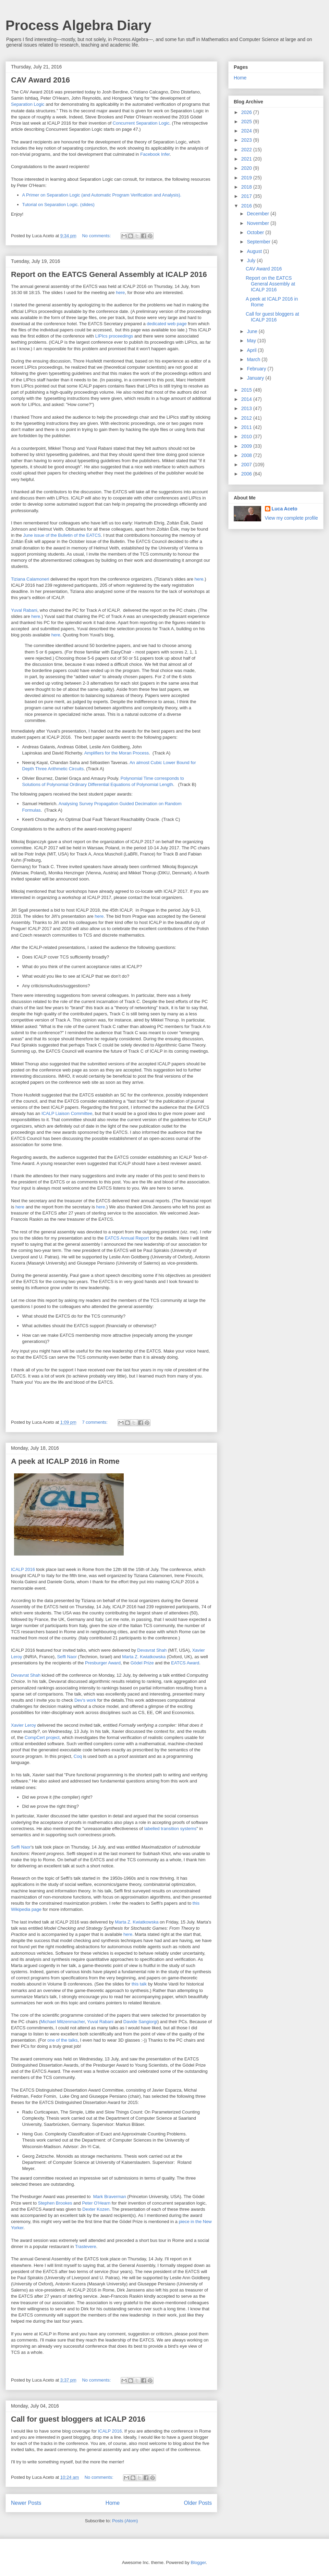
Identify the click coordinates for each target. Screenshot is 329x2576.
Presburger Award (103, 1662)
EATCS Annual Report (127, 1238)
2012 (247, 418)
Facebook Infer (155, 154)
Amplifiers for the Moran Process (116, 753)
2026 (247, 112)
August (255, 251)
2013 (247, 408)
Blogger (198, 2562)
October (256, 232)
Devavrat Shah (152, 1650)
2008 (247, 455)
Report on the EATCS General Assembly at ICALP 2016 (109, 274)
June (252, 331)
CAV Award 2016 (40, 80)
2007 (247, 464)
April (252, 350)
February (257, 368)
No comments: (97, 235)
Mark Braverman (109, 2196)
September (259, 241)
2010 (247, 436)
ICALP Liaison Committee (67, 1113)
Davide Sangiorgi (140, 2021)
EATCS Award (185, 1662)
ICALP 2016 (23, 1569)
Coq (78, 1756)
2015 (247, 390)
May (252, 340)
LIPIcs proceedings (114, 336)
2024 (247, 131)
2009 (247, 446)
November (258, 223)
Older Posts (198, 2503)
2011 (247, 427)
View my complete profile (291, 518)
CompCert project (42, 1737)
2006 (247, 474)
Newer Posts (26, 2503)
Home (113, 2503)
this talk (139, 1984)
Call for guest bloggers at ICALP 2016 (78, 2419)
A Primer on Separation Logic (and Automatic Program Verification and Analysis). (102, 195)
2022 (247, 149)
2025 (247, 121)
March (254, 359)
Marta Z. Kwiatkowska (144, 1656)
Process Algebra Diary (78, 25)
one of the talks (62, 2040)
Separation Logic (28, 104)
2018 (247, 187)
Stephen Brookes (55, 2203)
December (258, 213)
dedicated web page (166, 323)
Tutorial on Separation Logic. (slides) (58, 204)
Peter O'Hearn (96, 2203)
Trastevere (85, 2246)
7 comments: (95, 1422)
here (120, 292)
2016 (247, 205)
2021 (247, 159)
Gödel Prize (142, 1662)
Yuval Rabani (24, 610)
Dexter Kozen (95, 2209)
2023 (247, 140)
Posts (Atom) (125, 2520)
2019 (247, 177)
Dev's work (85, 1700)
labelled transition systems (170, 1828)
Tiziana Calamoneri (30, 579)
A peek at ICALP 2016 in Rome (65, 1461)
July (252, 260)
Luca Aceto (284, 508)
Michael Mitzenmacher (62, 2021)
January (256, 378)
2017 (247, 196)
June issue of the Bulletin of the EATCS (62, 535)
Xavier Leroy (23, 1725)
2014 (247, 399)
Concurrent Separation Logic (141, 123)
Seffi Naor (67, 1656)
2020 (247, 168)
